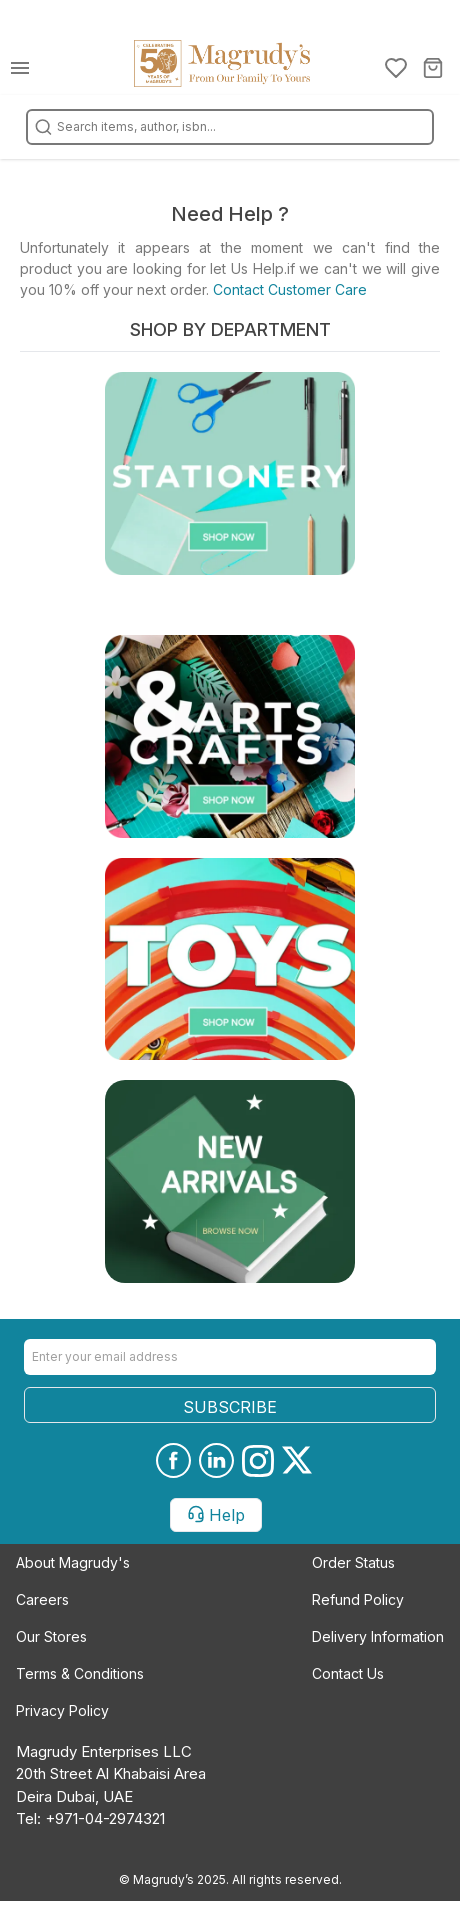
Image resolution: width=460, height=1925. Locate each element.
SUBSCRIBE (230, 1407)
